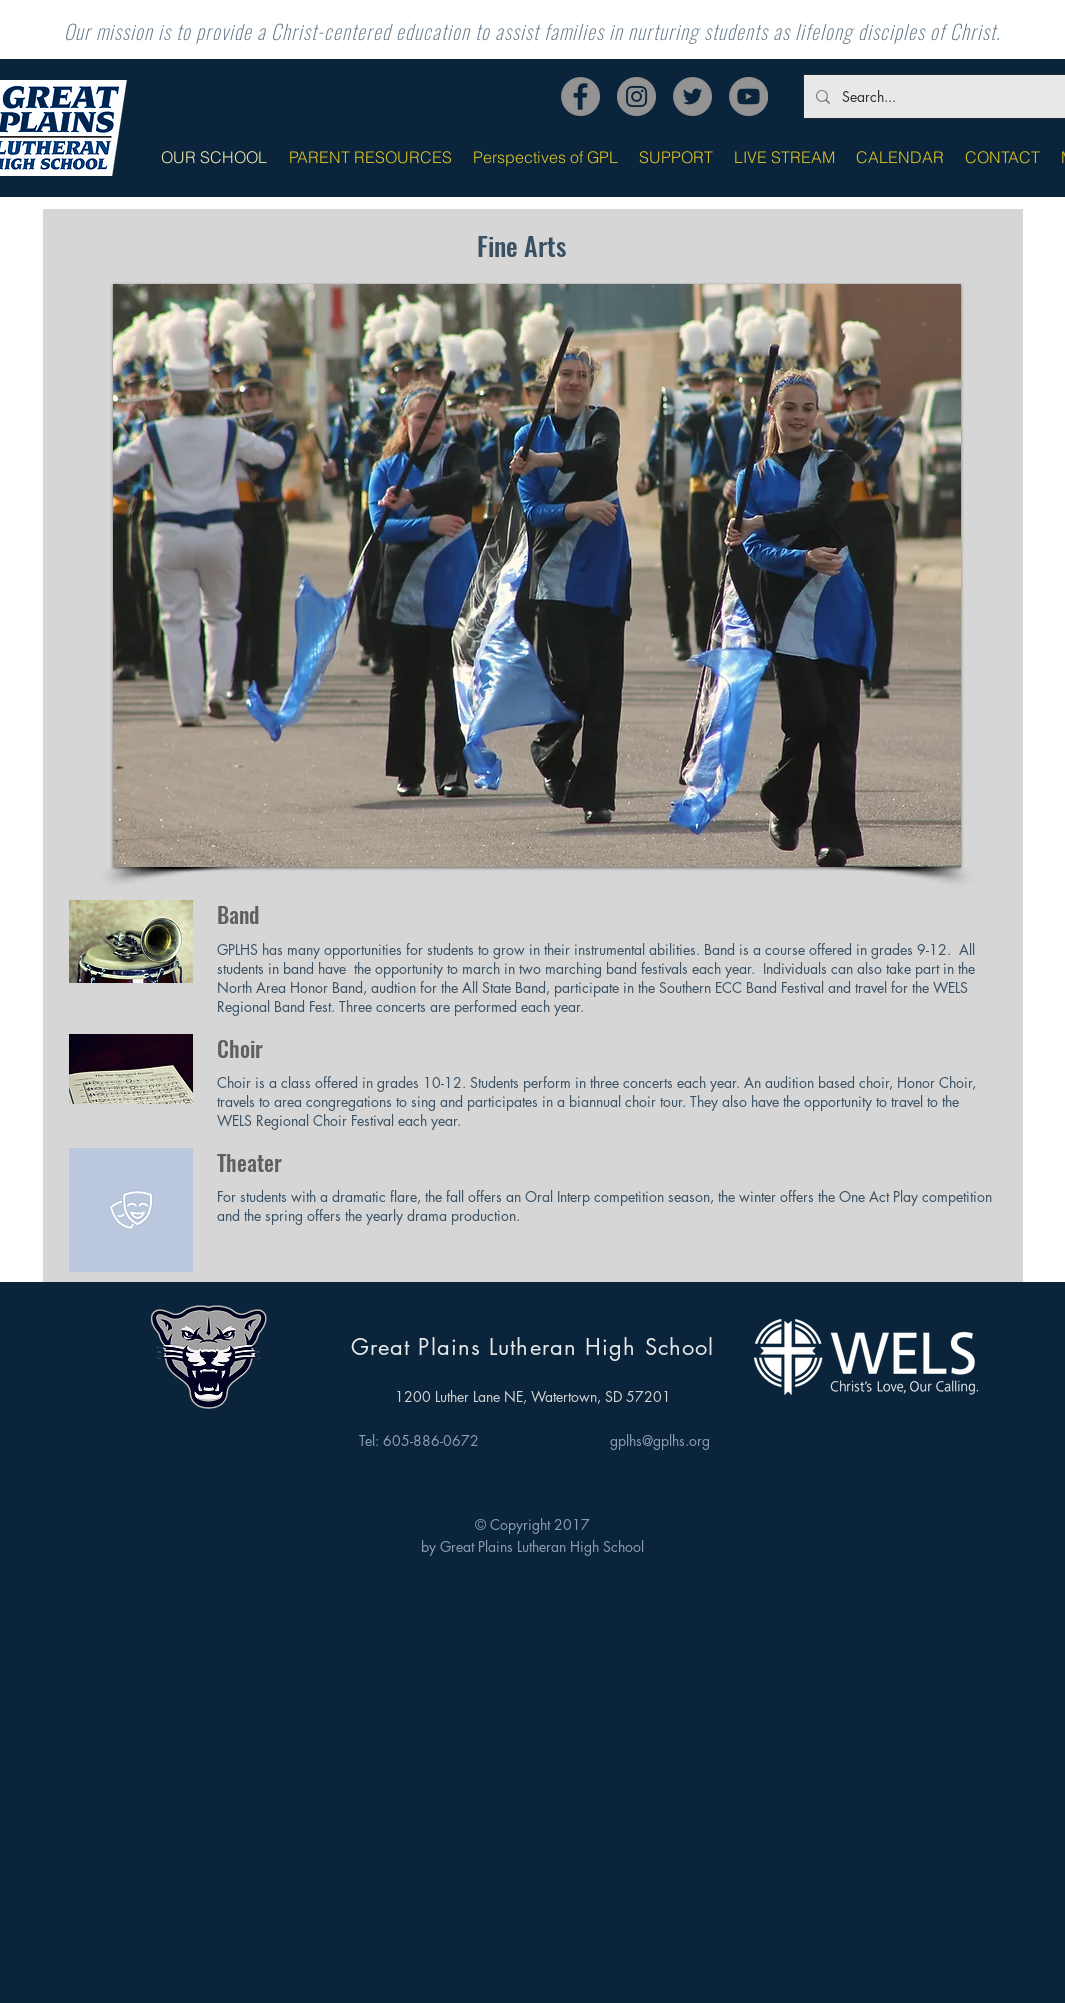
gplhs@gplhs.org (660, 1440)
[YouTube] (748, 96)
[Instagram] (636, 96)
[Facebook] (580, 96)
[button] (537, 575)
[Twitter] (692, 96)
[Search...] (953, 96)
